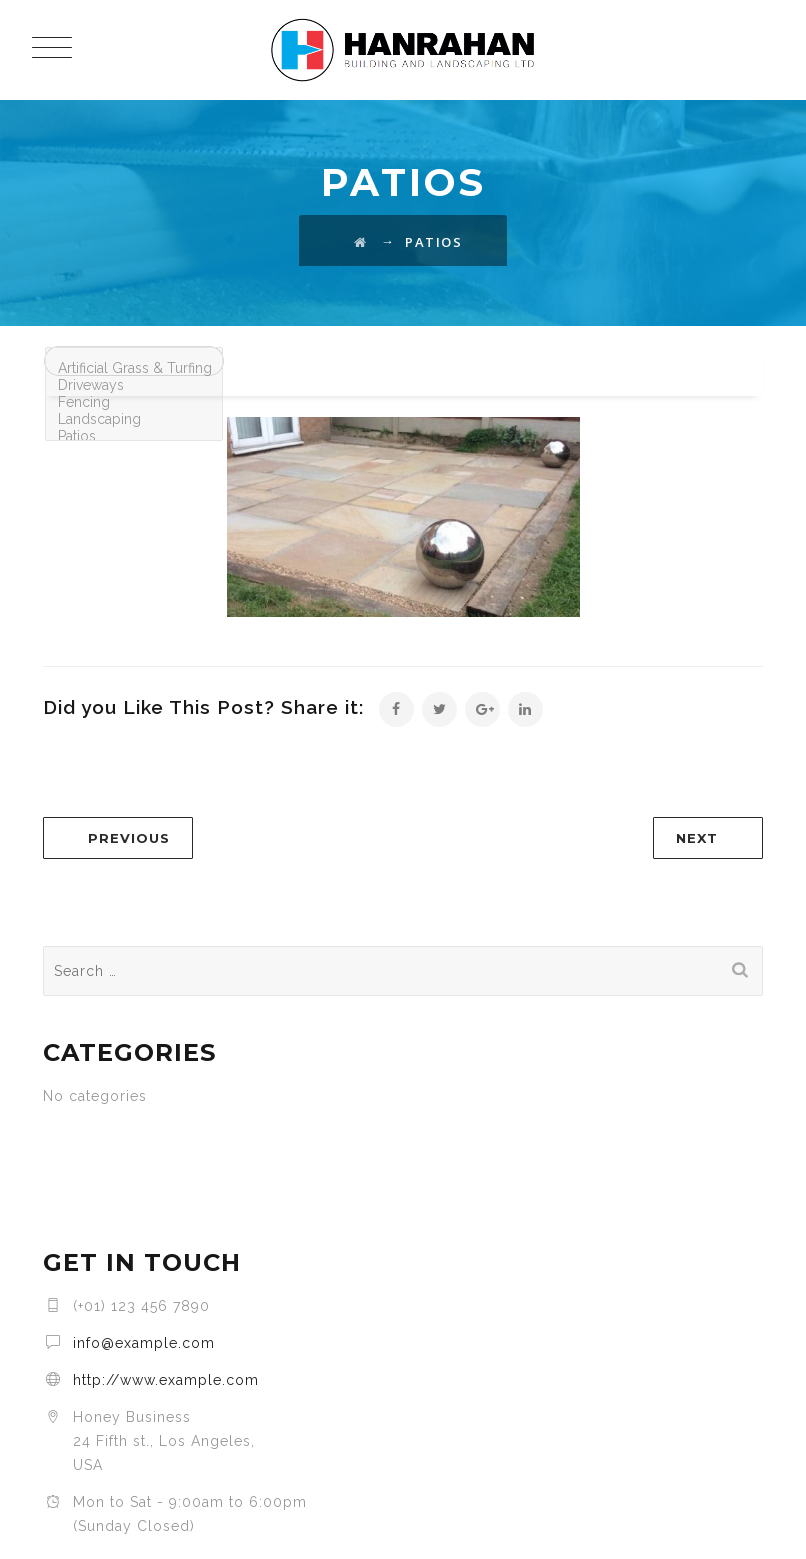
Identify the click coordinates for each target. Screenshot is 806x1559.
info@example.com (144, 1343)
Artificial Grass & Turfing (134, 368)
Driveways (134, 385)
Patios (134, 436)
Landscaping (134, 419)
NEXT (697, 838)
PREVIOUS (129, 838)
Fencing (134, 402)
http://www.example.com (166, 1380)
